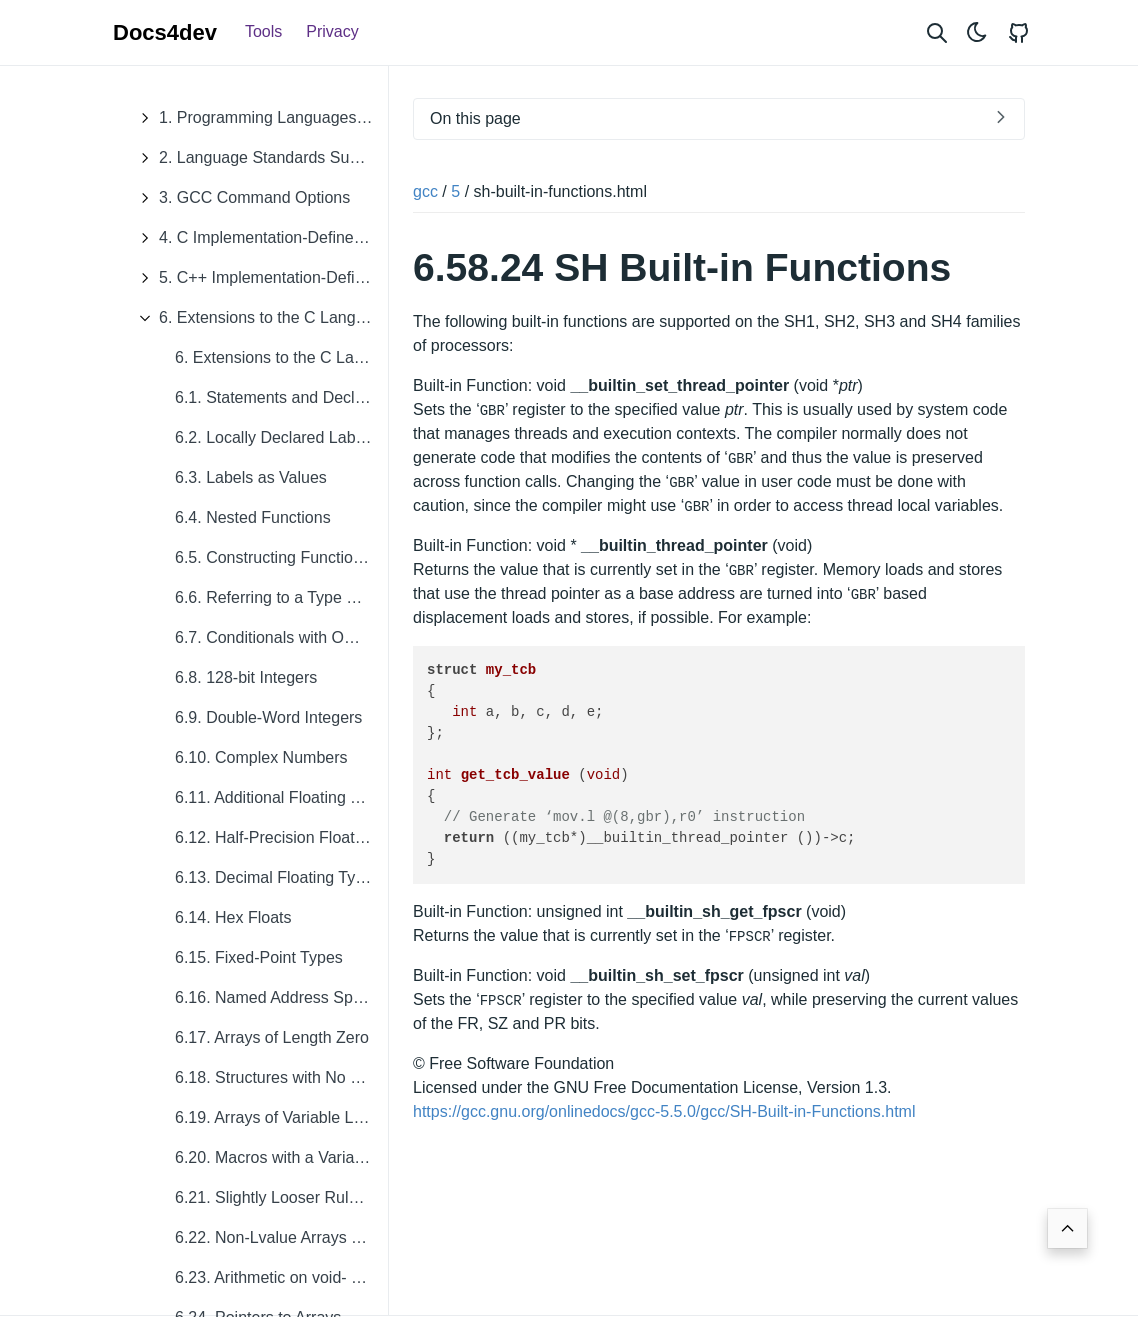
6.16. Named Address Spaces (281, 997)
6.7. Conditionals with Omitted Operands (281, 637)
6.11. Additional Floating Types (281, 797)
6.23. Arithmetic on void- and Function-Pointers (281, 1277)
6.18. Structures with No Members (281, 1077)
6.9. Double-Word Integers (268, 717)
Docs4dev (165, 32)
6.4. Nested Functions (253, 517)
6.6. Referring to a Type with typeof (281, 597)
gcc (425, 191)
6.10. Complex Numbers (261, 757)
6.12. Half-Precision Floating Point (281, 837)
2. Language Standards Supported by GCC (258, 158)
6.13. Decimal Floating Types (278, 877)
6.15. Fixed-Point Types (259, 957)
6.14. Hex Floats (233, 917)
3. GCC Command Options (239, 198)
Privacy (332, 31)
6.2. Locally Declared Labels (275, 437)
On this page (475, 118)
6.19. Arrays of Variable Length (281, 1117)
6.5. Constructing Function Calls (281, 557)
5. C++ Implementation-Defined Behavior (258, 278)
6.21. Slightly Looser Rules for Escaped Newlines (281, 1197)
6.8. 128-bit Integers (246, 677)
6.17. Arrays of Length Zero (272, 1037)
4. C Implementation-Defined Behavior (258, 238)
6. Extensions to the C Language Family (258, 318)
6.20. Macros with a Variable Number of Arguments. (281, 1157)
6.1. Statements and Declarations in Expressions (281, 397)
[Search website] (937, 32)
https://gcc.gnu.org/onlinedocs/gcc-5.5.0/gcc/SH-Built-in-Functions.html (664, 1111)
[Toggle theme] (977, 32)
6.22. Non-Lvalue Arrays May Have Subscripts (281, 1237)
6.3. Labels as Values (251, 477)
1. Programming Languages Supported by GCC (258, 118)
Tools (263, 31)
